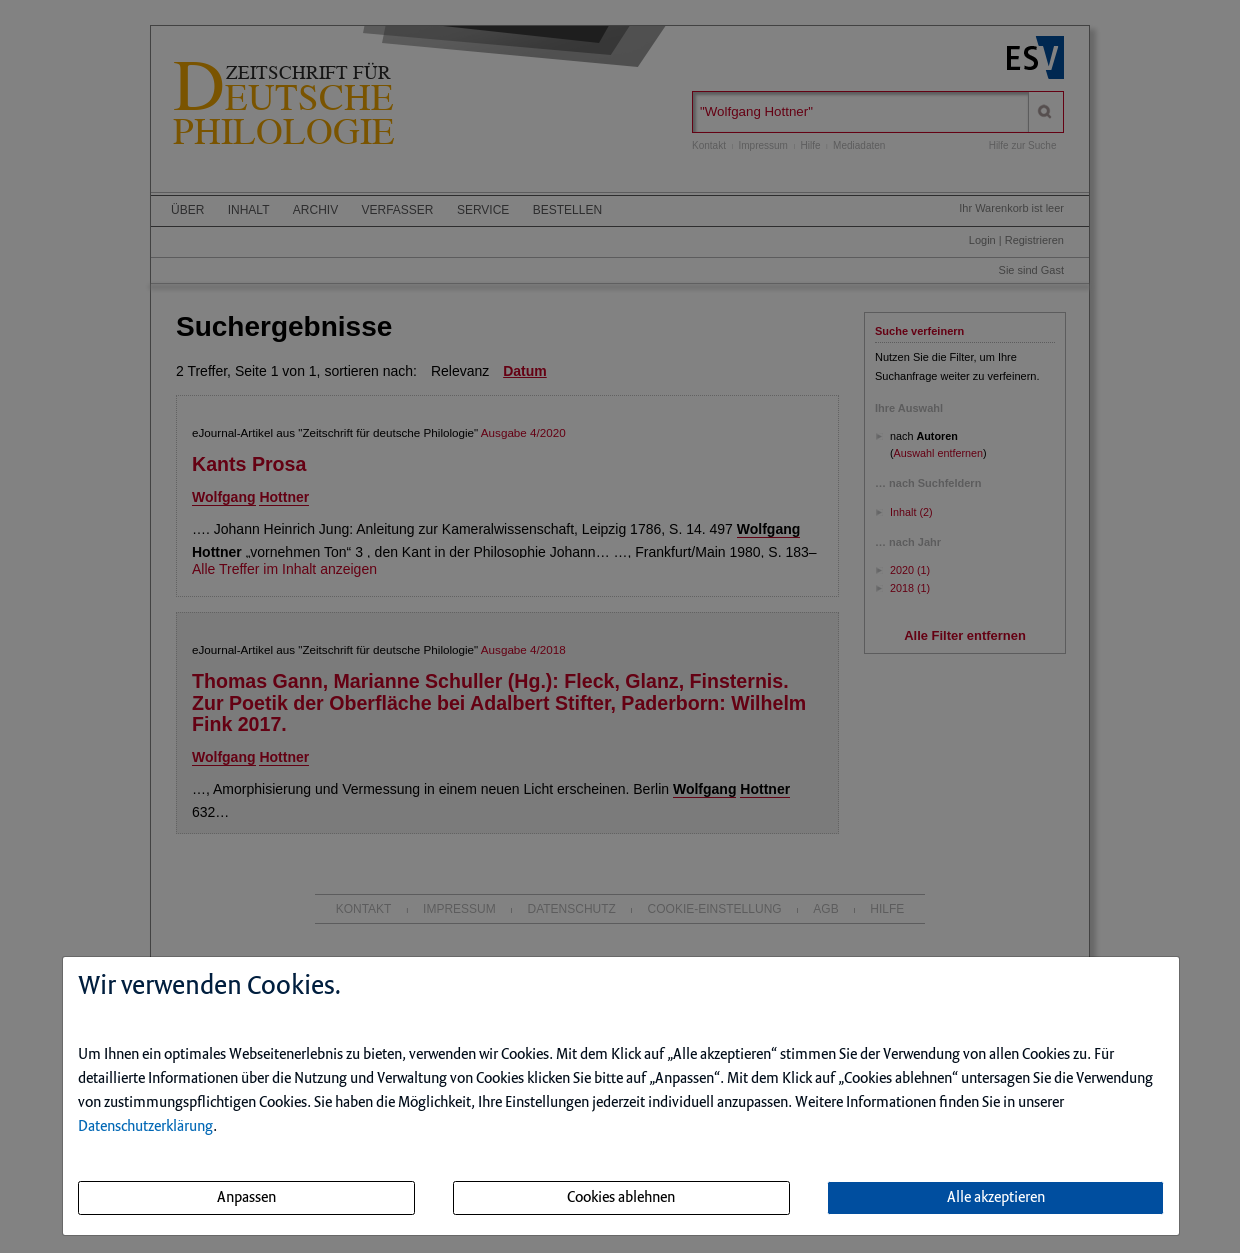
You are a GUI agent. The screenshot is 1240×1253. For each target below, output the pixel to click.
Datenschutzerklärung (145, 1127)
